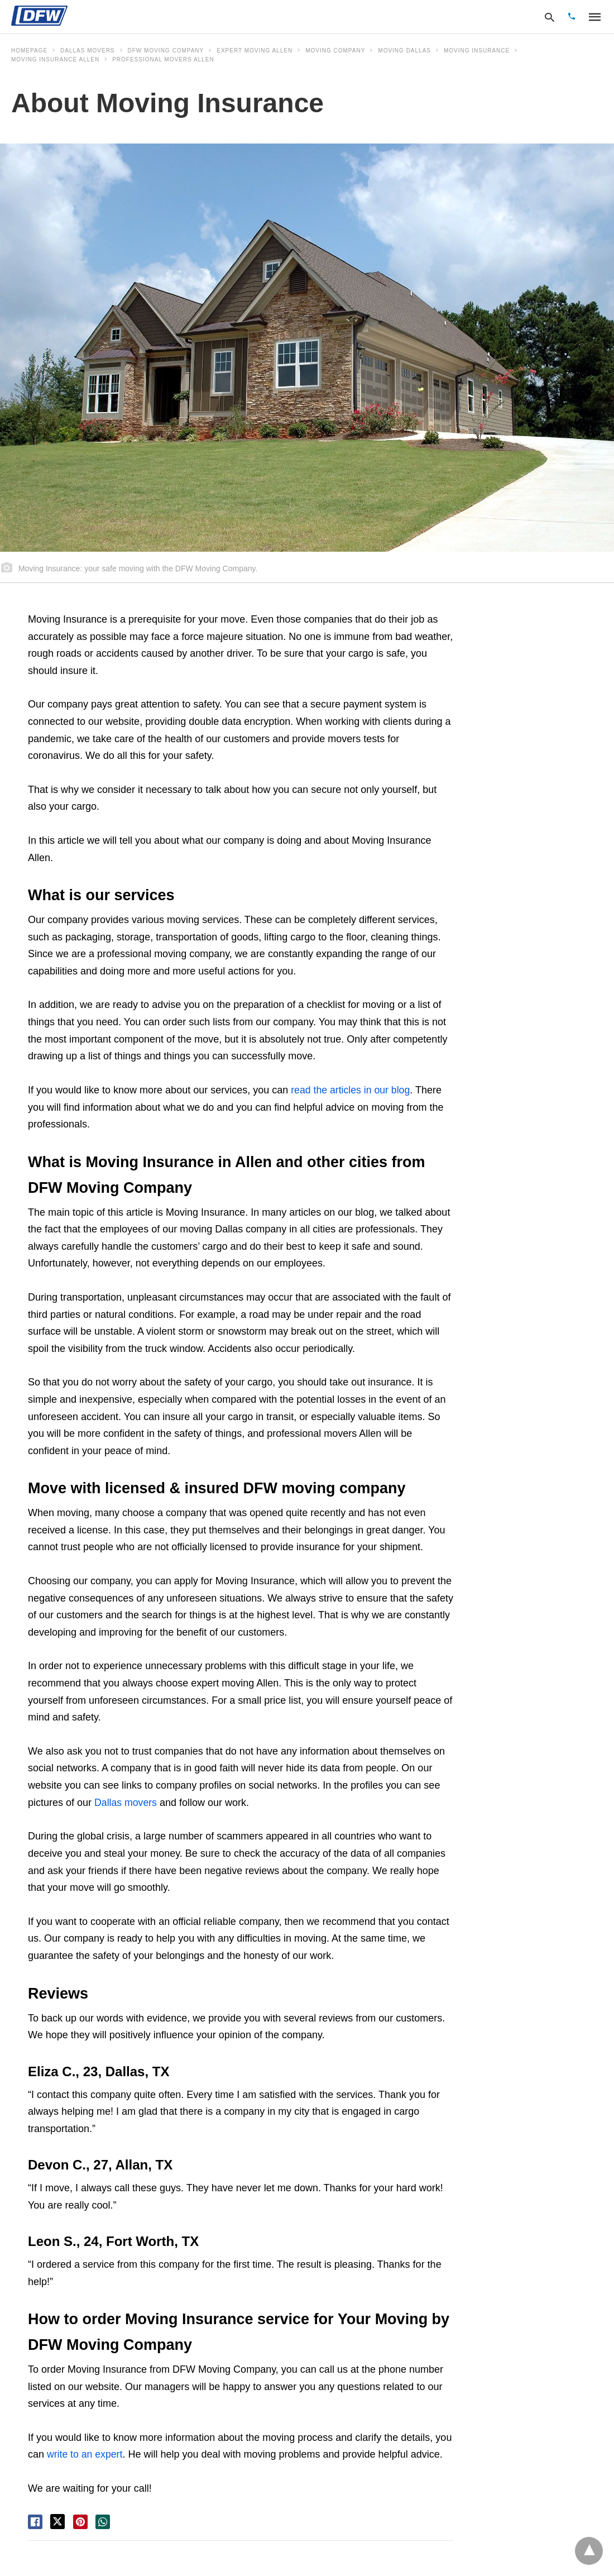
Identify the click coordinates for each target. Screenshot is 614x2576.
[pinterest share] (80, 2521)
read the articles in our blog (351, 1090)
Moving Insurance (477, 50)
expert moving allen (254, 50)
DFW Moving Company (166, 50)
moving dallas (404, 50)
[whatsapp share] (102, 2521)
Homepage (29, 50)
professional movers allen (163, 59)
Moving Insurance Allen (55, 59)
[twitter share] (57, 2521)
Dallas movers (87, 50)
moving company (335, 50)
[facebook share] (35, 2521)
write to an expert (84, 2454)
